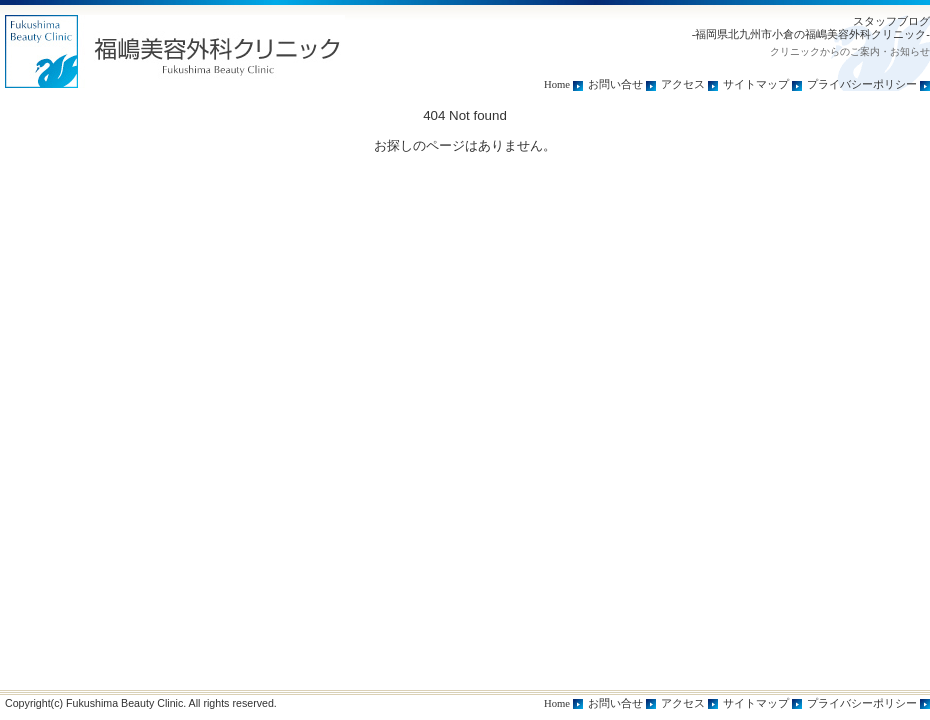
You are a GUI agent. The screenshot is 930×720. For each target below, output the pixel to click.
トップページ (175, 51)
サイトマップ (756, 84)
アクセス (683, 84)
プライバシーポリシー (862, 84)
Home (557, 84)
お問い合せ (615, 84)
